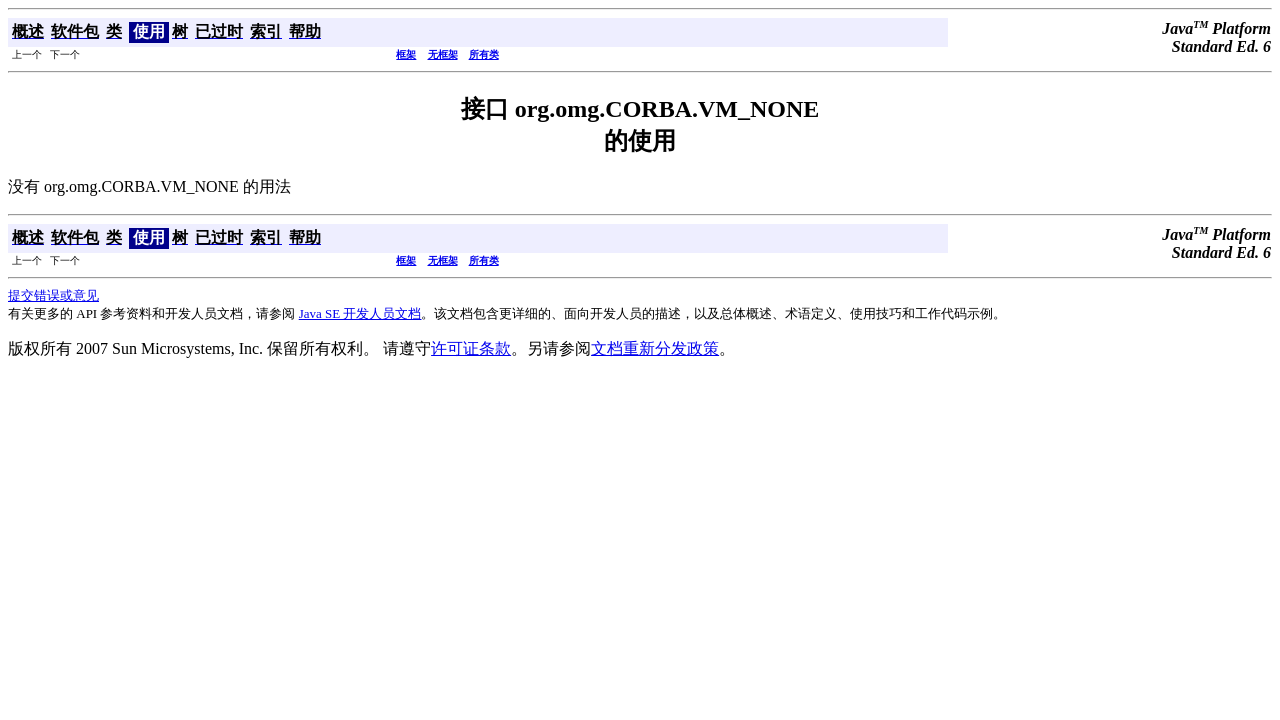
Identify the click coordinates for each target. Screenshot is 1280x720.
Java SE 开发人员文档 (360, 313)
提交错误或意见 (53, 295)
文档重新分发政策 (655, 348)
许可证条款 (471, 348)
